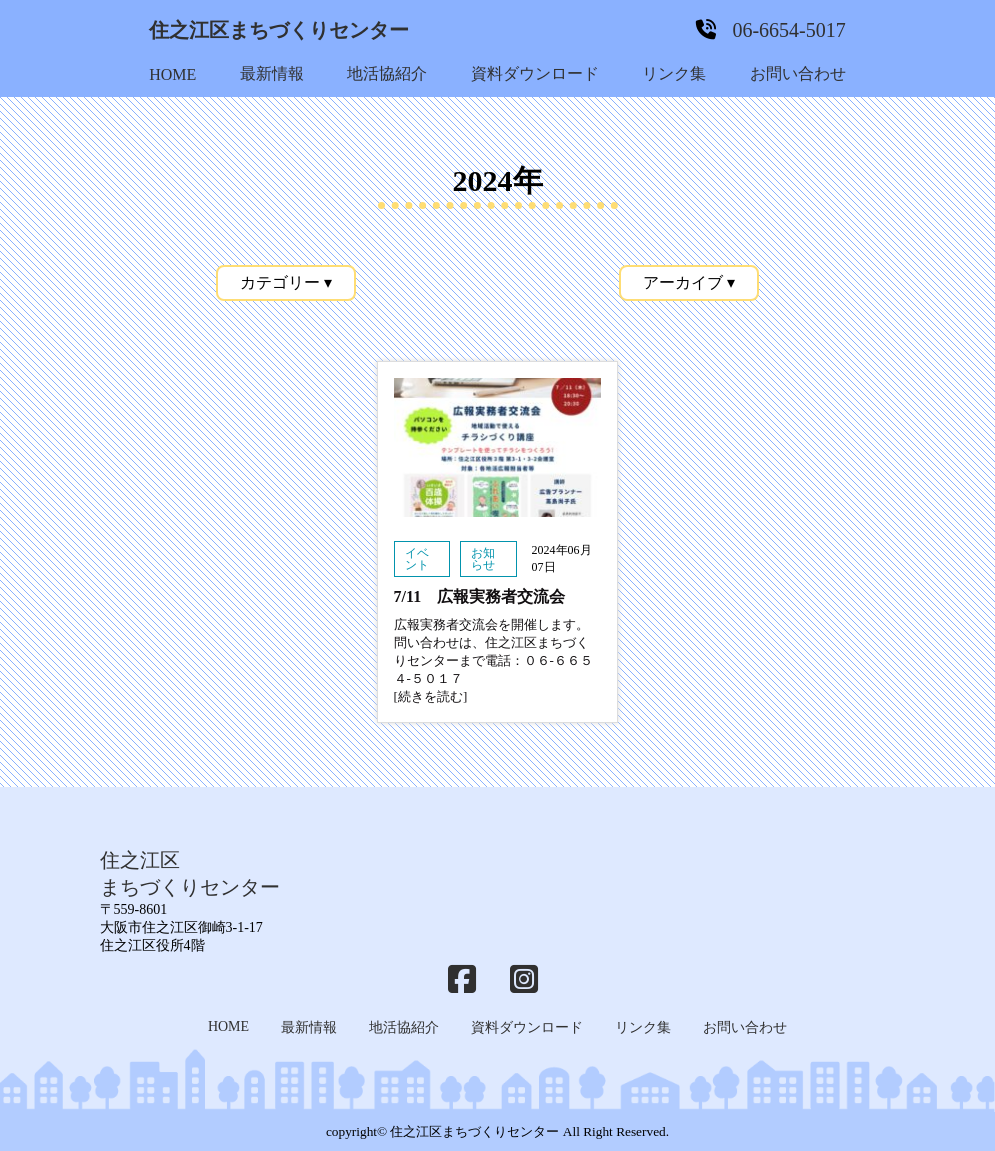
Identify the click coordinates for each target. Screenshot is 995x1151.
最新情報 (272, 73)
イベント (417, 559)
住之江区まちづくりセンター (279, 30)
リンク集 (674, 73)
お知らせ (483, 559)
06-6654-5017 (788, 30)
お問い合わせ (798, 73)
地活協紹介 (387, 73)
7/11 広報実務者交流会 (480, 596)
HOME (172, 74)
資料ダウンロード (535, 73)
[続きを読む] (431, 696)
